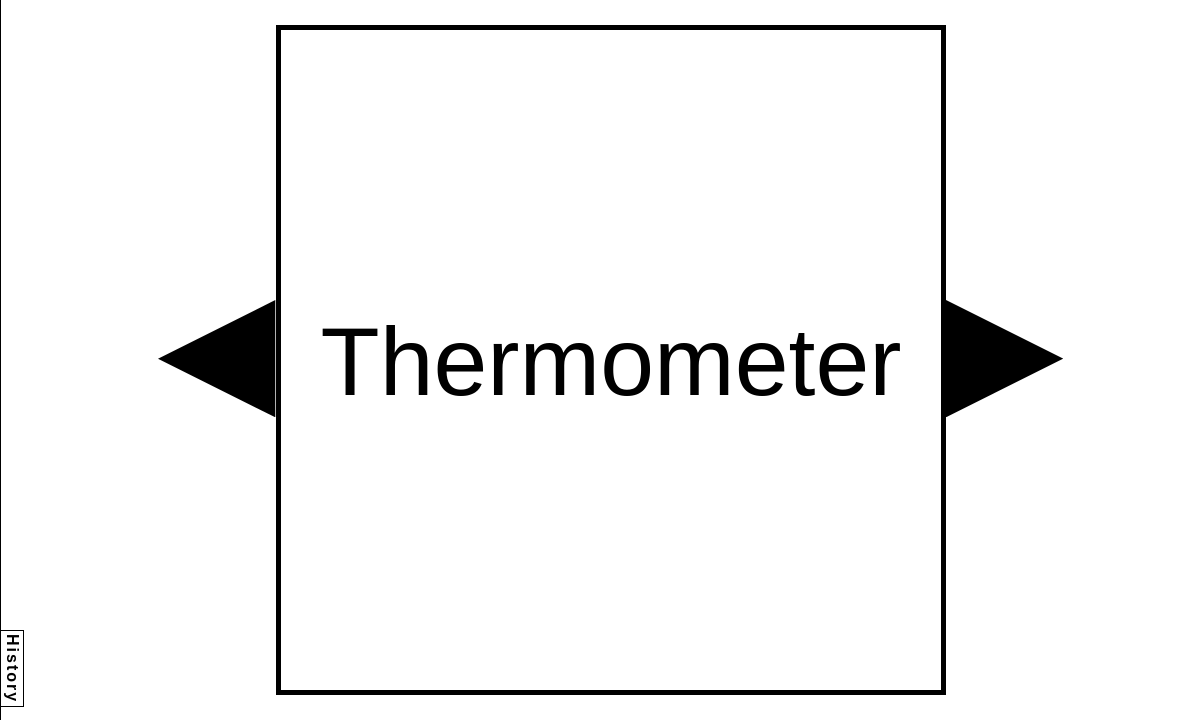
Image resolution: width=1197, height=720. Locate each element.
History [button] (12, 668)
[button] (216, 358)
